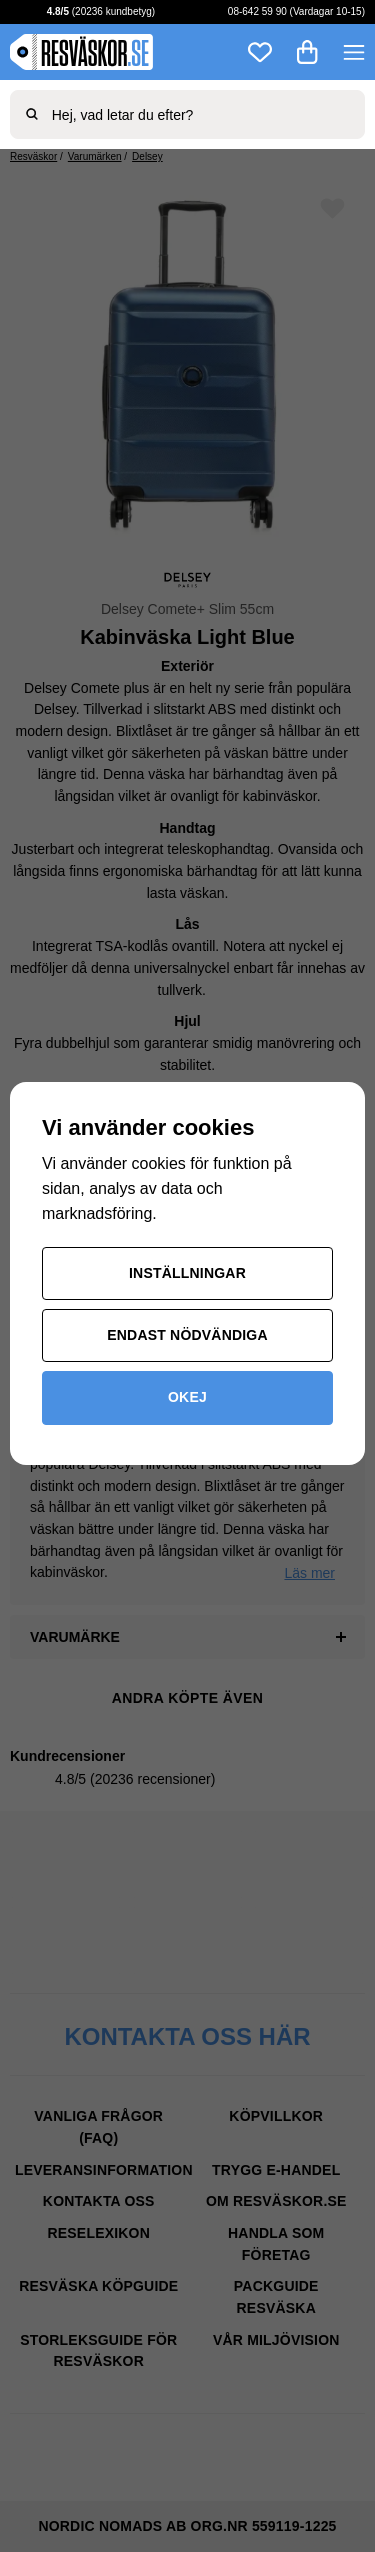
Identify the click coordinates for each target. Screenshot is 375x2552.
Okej (187, 1397)
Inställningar (187, 1273)
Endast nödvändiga (187, 1335)
